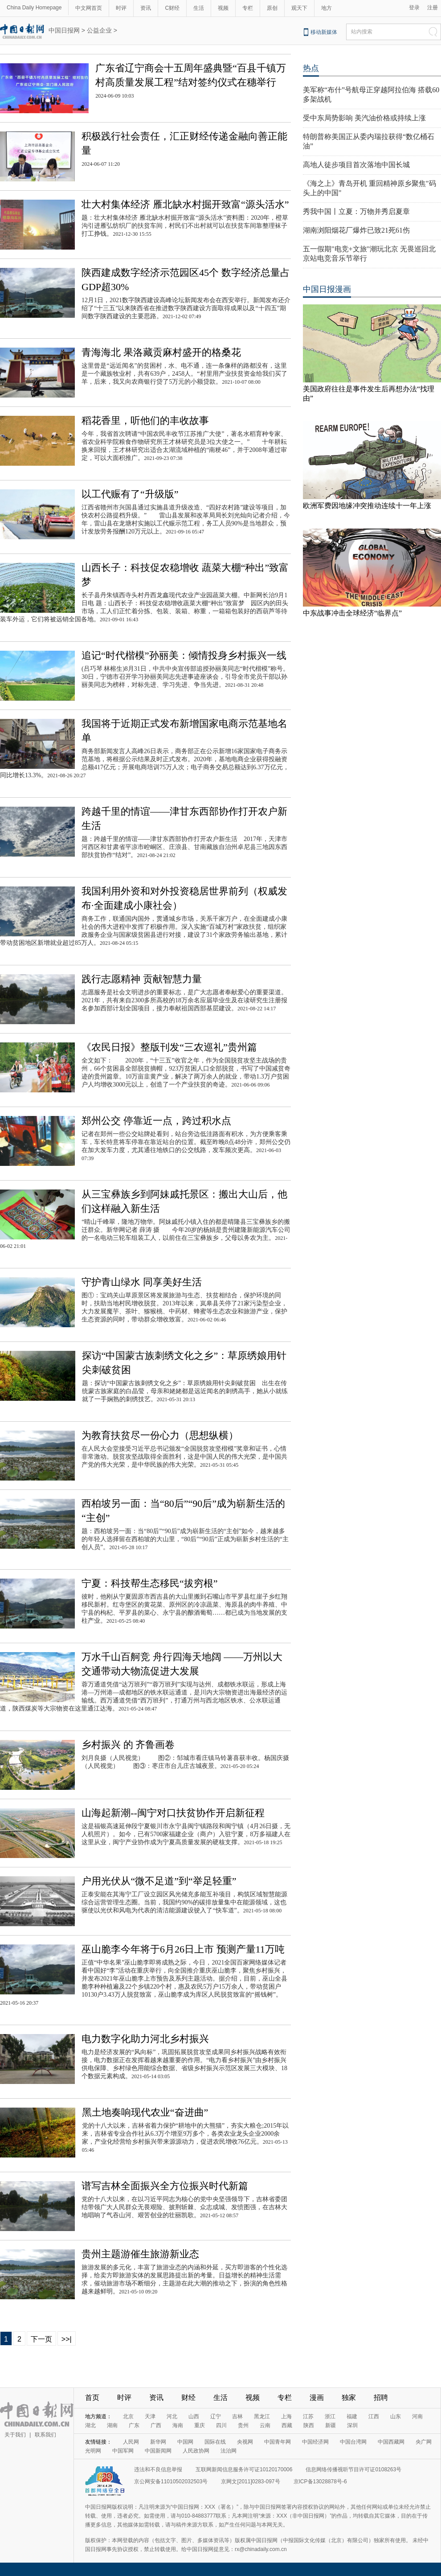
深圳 (352, 2425)
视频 (223, 8)
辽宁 (215, 2416)
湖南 (112, 2425)
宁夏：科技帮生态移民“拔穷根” (150, 1583)
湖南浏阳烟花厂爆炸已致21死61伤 (356, 230)
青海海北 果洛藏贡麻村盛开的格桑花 (161, 352)
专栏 (247, 8)
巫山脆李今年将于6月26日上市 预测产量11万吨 (183, 1949)
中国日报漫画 (327, 289)
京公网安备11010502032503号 (171, 2481)
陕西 (308, 2425)
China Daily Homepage (34, 7)
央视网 (245, 2442)
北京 (128, 2416)
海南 (177, 2425)
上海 (286, 2416)
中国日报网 (64, 30)
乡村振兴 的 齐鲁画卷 (128, 1744)
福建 (352, 2416)
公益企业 (99, 30)
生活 (198, 8)
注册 (432, 7)
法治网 (228, 2451)
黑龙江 (262, 2416)
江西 (373, 2416)
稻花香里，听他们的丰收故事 (145, 420)
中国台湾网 (353, 2442)
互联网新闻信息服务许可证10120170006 (244, 2469)
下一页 (41, 2339)
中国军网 (123, 2451)
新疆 (330, 2425)
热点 (311, 68)
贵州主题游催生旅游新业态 (140, 2254)
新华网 (158, 2442)
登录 (414, 7)
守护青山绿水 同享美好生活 (142, 1282)
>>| (66, 2339)
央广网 (424, 2442)
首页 (92, 2397)
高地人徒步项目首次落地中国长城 (356, 164)
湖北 (90, 2425)
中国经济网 (315, 2442)
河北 (172, 2416)
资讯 (145, 8)
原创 (272, 8)
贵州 (243, 2425)
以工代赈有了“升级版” (130, 494)
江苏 (308, 2416)
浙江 (330, 2416)
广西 (156, 2425)
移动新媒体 (323, 32)
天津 (150, 2416)
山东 (395, 2416)
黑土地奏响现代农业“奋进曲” (145, 2112)
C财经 (172, 8)
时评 (121, 8)
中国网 (185, 2442)
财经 (188, 2397)
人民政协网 (196, 2451)
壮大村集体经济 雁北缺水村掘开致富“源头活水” (185, 204)
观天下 (299, 8)
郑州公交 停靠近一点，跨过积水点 (156, 1120)
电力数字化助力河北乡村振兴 (145, 2038)
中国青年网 (277, 2442)
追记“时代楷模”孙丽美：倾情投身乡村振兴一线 (184, 655)
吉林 (237, 2416)
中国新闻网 (158, 2451)
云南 (265, 2425)
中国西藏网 (391, 2442)
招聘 (381, 2397)
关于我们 (15, 2435)
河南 (417, 2416)
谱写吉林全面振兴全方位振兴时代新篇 (165, 2185)
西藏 (287, 2425)
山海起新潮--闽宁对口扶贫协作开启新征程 (173, 1812)
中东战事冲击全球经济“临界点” (352, 613)
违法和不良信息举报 (158, 2469)
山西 (193, 2416)
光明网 (93, 2451)
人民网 (131, 2442)
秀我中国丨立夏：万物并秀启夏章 (356, 211)
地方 (326, 8)
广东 (134, 2425)
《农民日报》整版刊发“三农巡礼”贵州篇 (169, 1047)
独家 (349, 2397)
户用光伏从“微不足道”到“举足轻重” (159, 1881)
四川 (221, 2425)
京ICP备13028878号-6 (320, 2481)
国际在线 (215, 2442)
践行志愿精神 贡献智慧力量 (142, 978)
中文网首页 (88, 8)
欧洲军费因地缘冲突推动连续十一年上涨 (367, 505)
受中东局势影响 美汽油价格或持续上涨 (364, 118)
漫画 (317, 2397)
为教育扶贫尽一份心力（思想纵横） (160, 1435)
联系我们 (45, 2435)
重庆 (199, 2425)
